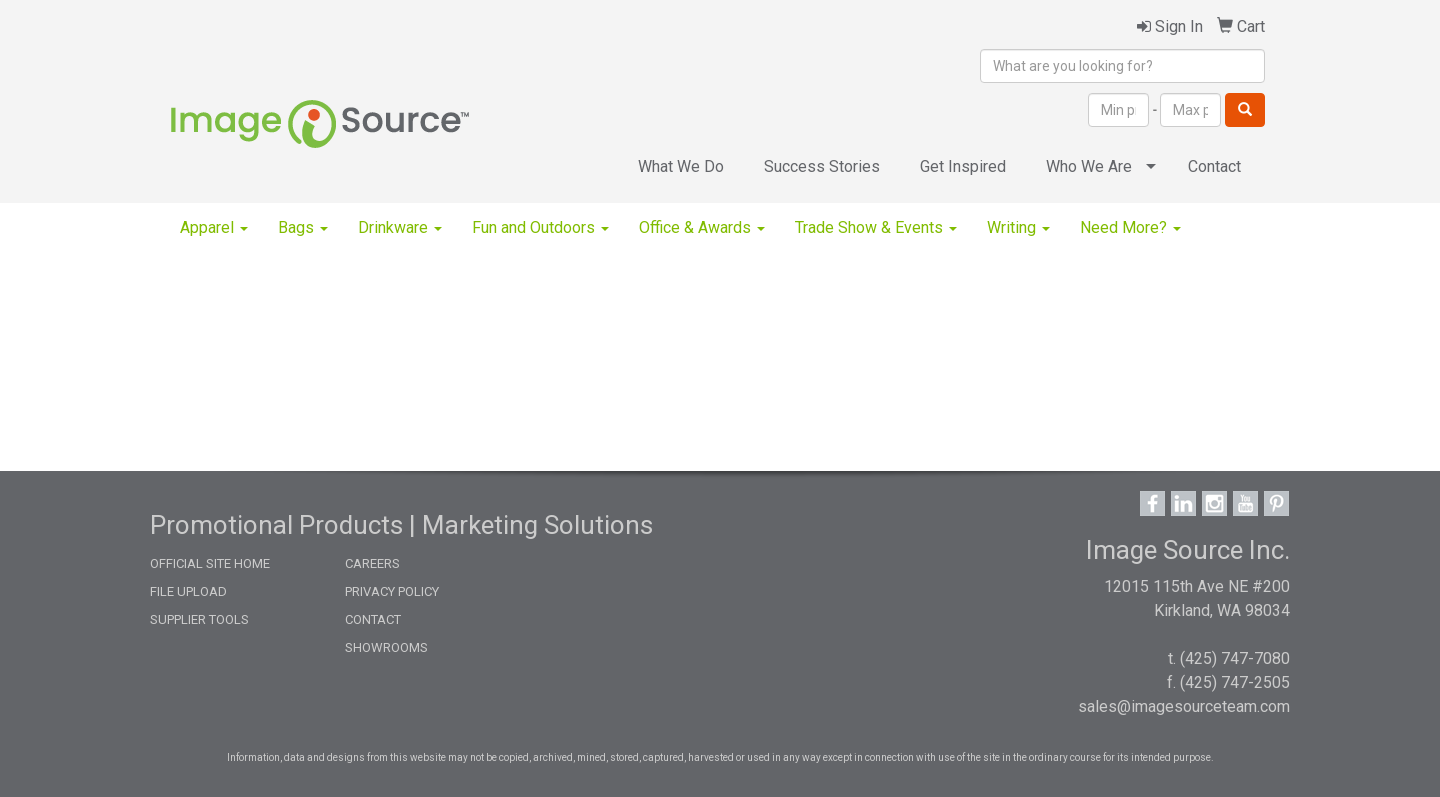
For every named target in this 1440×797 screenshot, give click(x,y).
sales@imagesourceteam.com (1184, 706)
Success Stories (822, 166)
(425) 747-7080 (1235, 658)
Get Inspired (963, 166)
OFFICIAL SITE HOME (210, 563)
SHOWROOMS (386, 647)
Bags (303, 227)
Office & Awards (702, 227)
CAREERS (372, 563)
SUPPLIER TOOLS (199, 619)
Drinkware (400, 227)
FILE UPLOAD (188, 591)
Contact (1214, 166)
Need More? (1130, 227)
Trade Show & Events (876, 227)
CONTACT (373, 619)
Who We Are (1089, 166)
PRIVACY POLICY (392, 591)
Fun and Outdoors (540, 227)
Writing (1018, 227)
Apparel (214, 227)
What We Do (681, 166)
